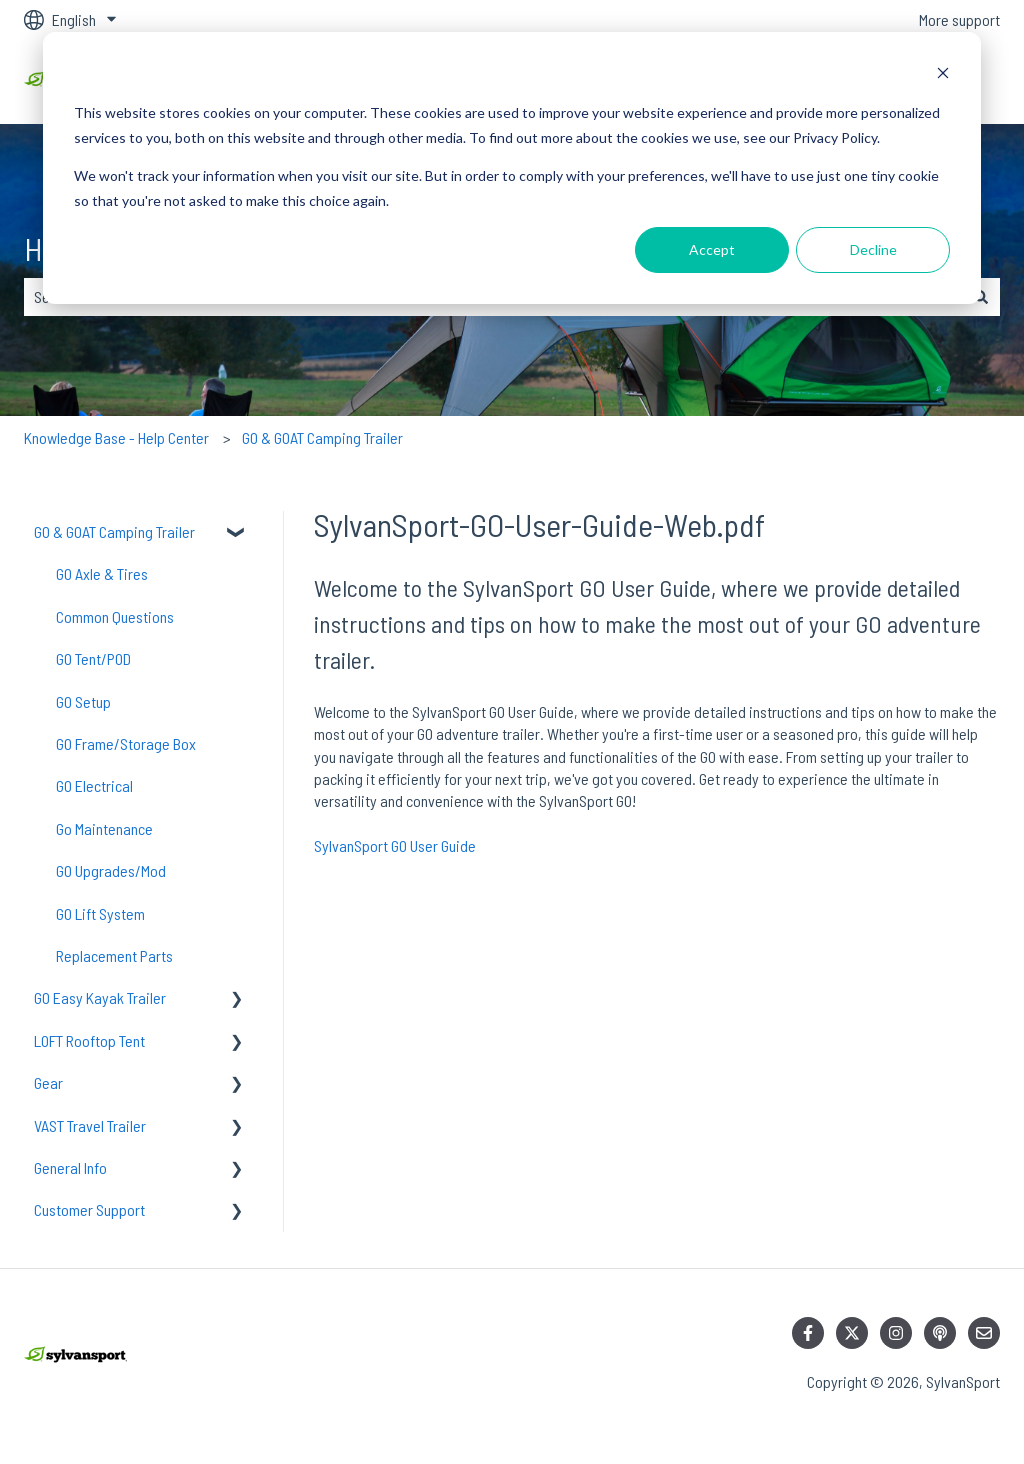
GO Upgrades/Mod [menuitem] (111, 870)
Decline (873, 249)
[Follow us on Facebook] (808, 1333)
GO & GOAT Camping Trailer (322, 437)
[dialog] (512, 168)
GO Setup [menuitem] (83, 701)
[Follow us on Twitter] (852, 1333)
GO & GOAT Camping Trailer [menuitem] (114, 531)
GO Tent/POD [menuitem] (93, 658)
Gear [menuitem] (48, 1082)
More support (959, 19)
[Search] (981, 297)
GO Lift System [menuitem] (100, 913)
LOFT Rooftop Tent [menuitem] (89, 1040)
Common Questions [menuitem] (115, 616)
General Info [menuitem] (70, 1167)
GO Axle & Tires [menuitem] (102, 573)
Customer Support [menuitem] (89, 1209)
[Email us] (984, 1333)
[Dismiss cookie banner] (943, 75)
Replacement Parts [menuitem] (114, 955)
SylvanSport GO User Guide (395, 845)
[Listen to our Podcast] (940, 1333)
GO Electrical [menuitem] (94, 785)
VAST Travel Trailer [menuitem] (90, 1125)
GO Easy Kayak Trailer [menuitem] (100, 997)
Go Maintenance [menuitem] (104, 828)
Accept (712, 249)
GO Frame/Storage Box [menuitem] (126, 743)
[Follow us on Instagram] (896, 1333)
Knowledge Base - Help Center (116, 437)
